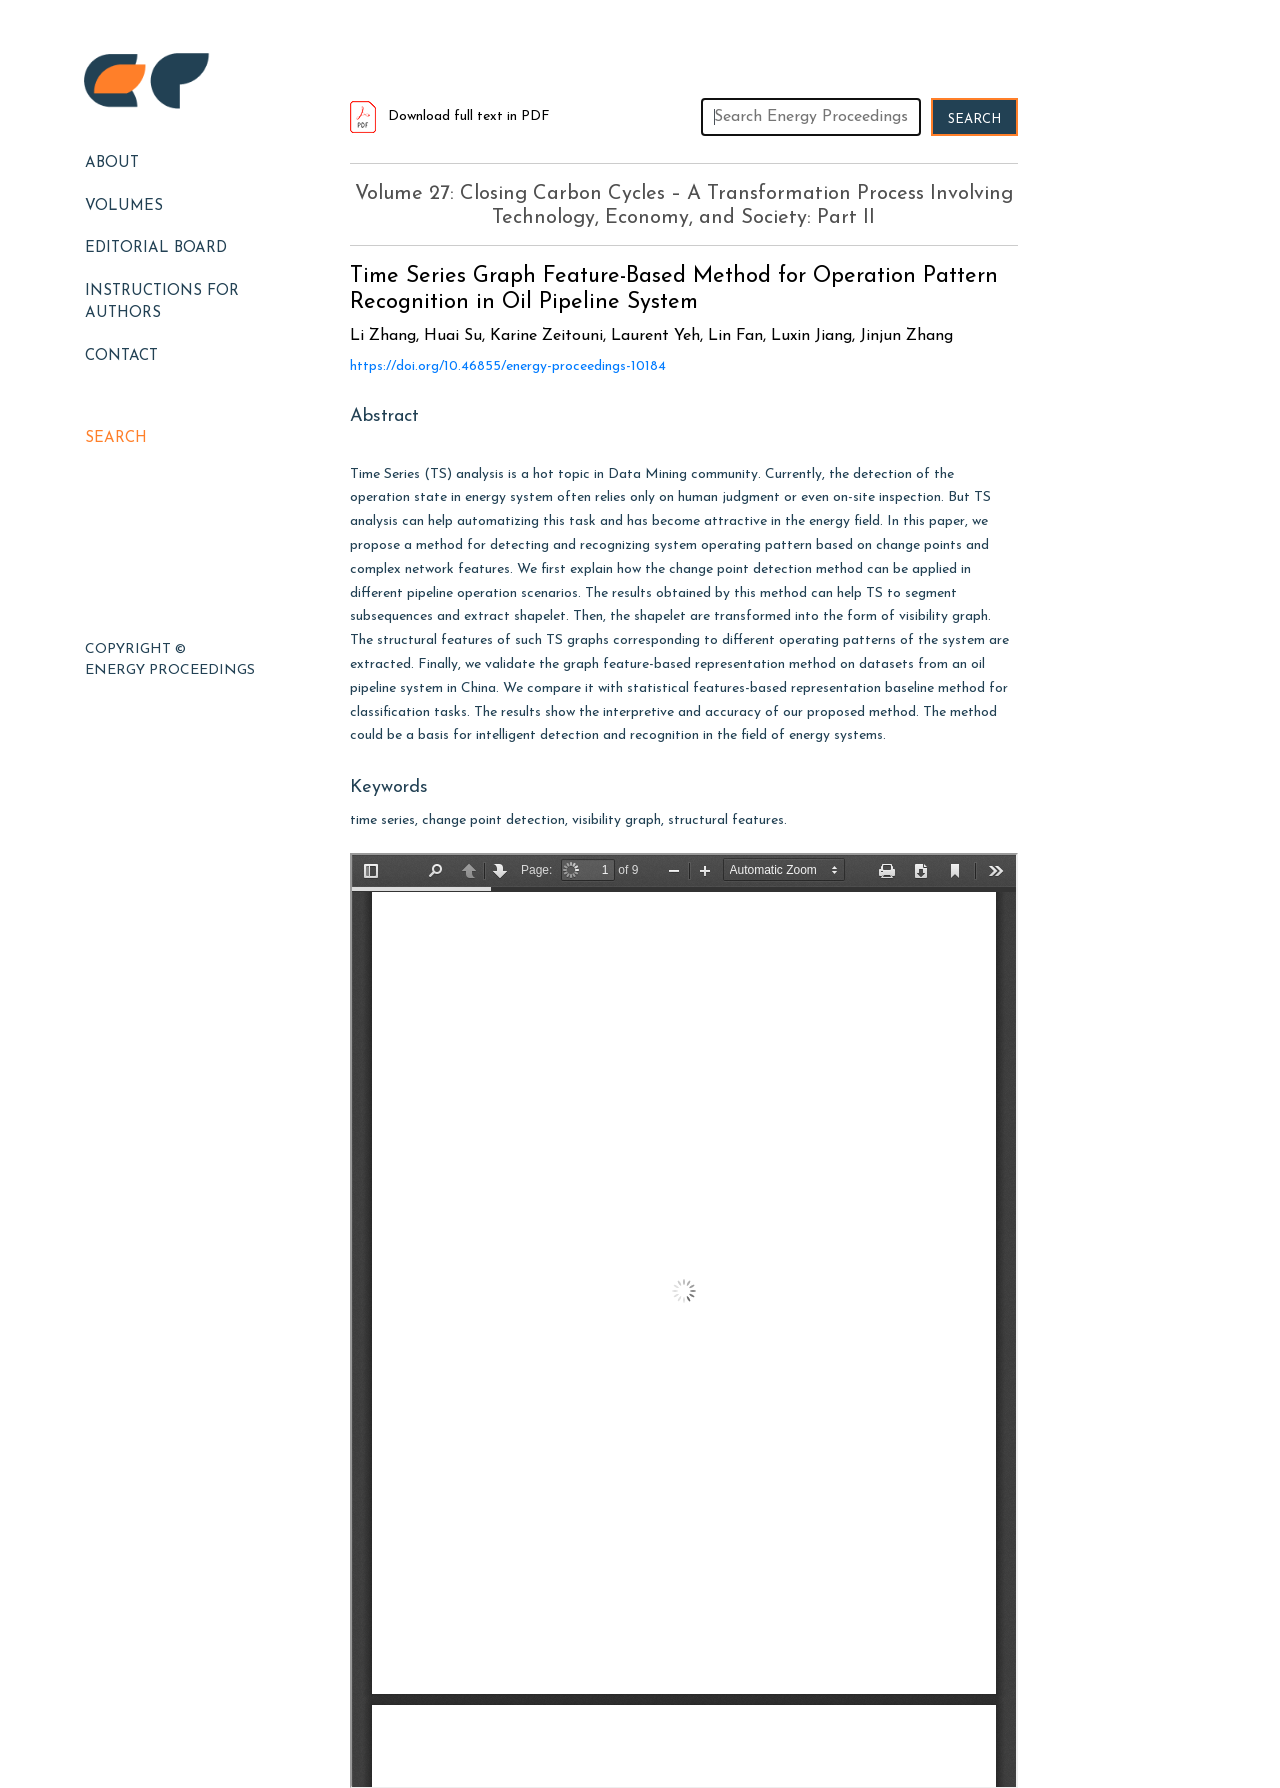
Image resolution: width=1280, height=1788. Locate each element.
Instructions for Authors (162, 303)
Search (116, 438)
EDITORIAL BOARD (156, 248)
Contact (121, 356)
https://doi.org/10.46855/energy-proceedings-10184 (508, 366)
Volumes (124, 206)
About (112, 163)
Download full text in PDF (450, 116)
